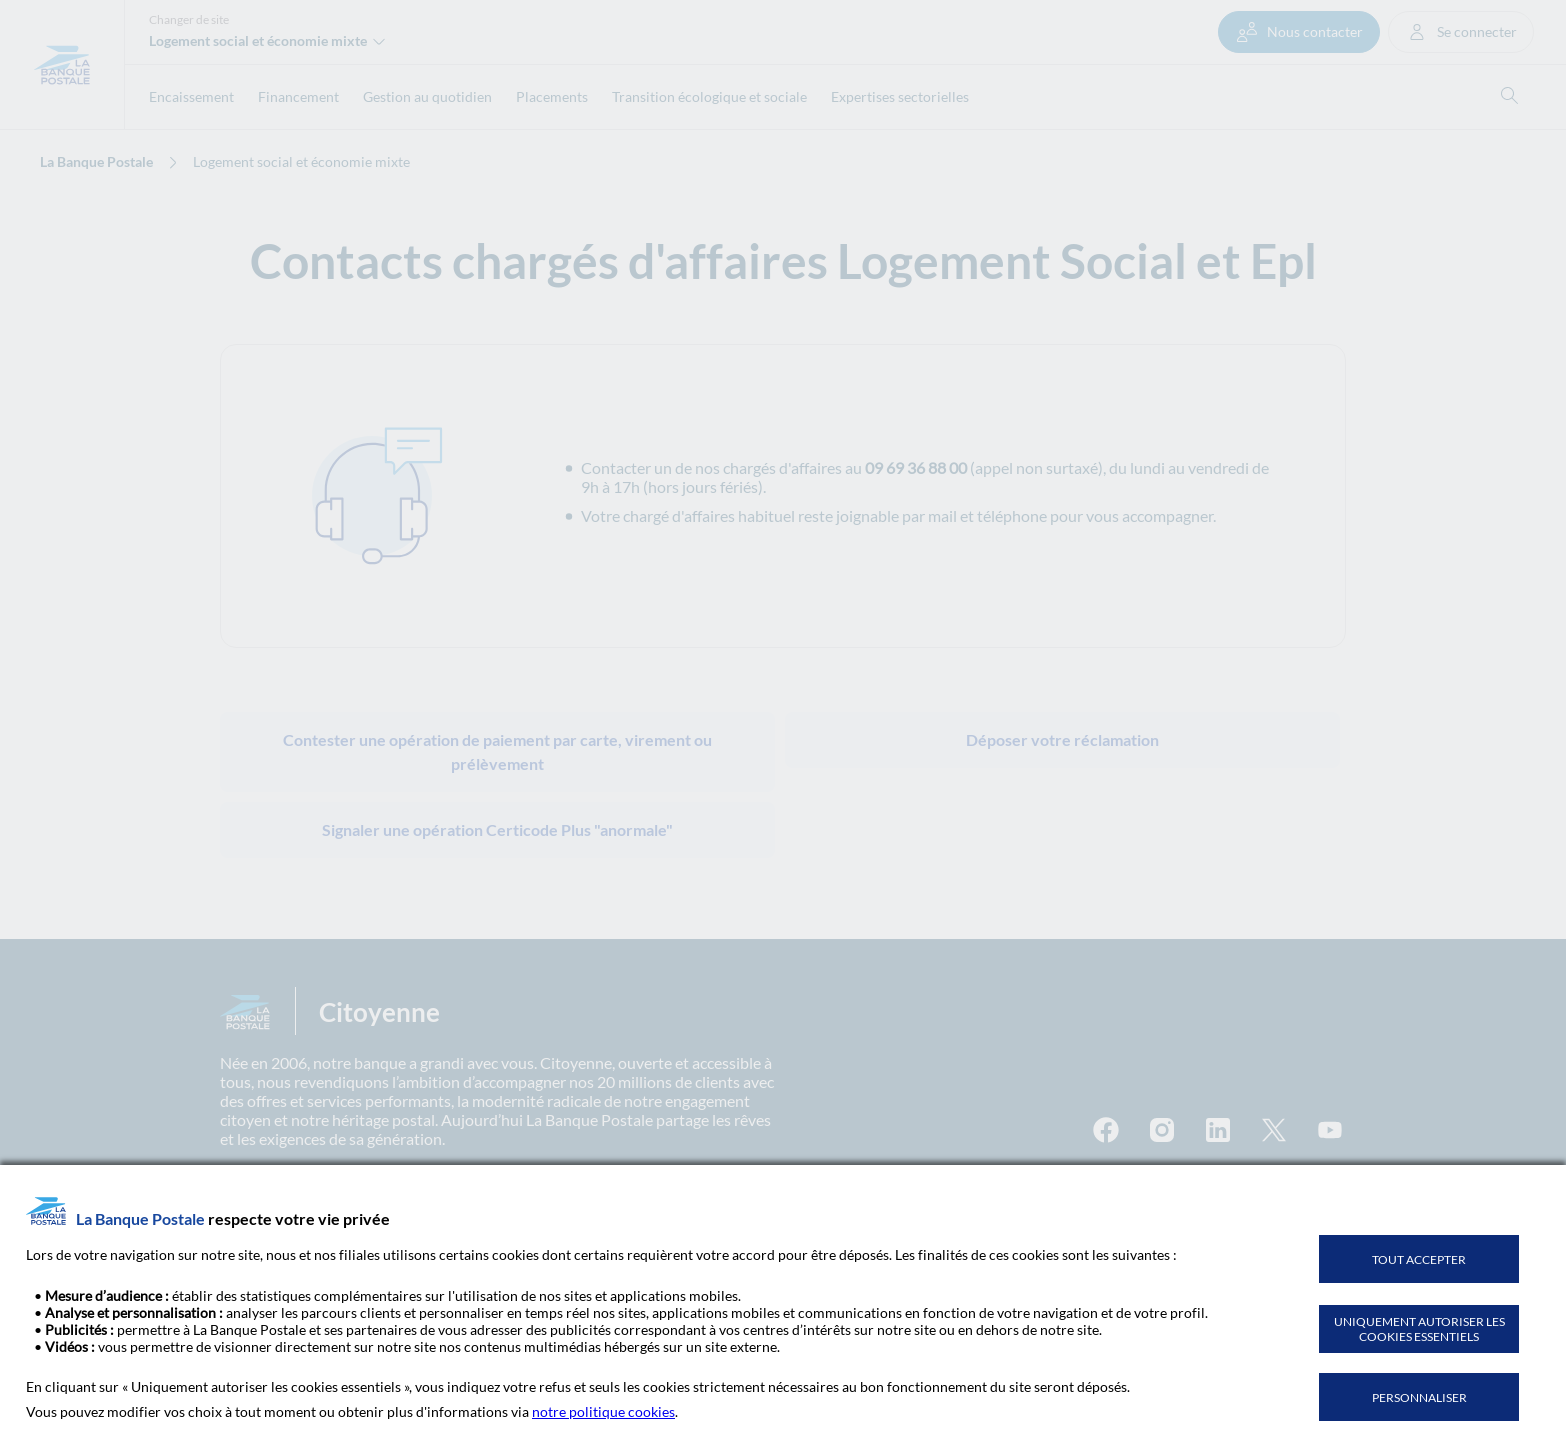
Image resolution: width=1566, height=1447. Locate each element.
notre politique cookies (603, 1411)
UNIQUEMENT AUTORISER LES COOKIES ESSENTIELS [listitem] (1419, 1329)
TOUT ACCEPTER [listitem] (1419, 1259)
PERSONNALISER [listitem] (1419, 1397)
